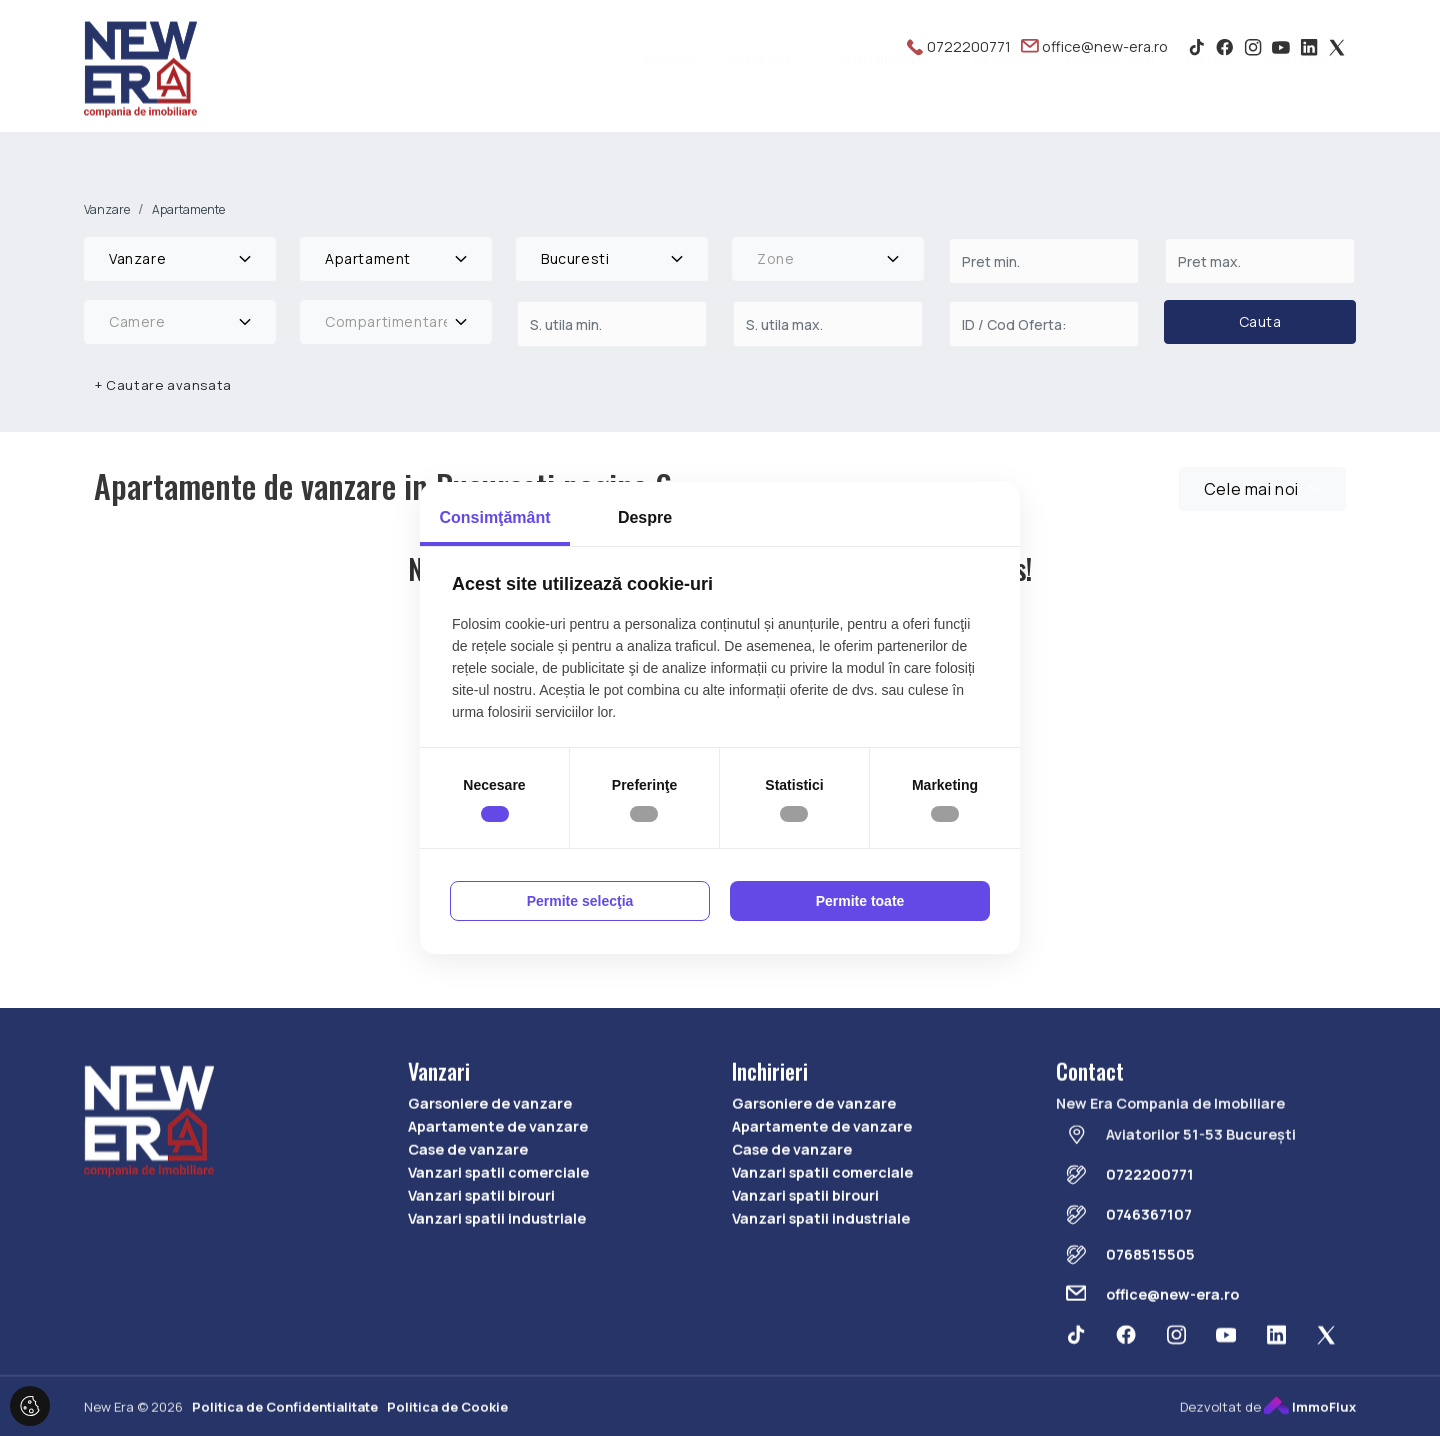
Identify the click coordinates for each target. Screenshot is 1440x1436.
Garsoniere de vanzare (490, 1168)
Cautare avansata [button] (163, 385)
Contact (1301, 90)
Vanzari (758, 90)
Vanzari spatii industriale (497, 1284)
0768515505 (1150, 1320)
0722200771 (958, 46)
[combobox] (180, 259)
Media (1208, 90)
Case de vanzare (468, 1215)
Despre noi (1110, 90)
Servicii (1004, 90)
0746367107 (1149, 1280)
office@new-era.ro (1094, 46)
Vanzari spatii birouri (481, 1261)
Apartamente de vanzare (498, 1191)
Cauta (1260, 321)
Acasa (670, 90)
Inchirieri (881, 90)
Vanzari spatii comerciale (498, 1238)
